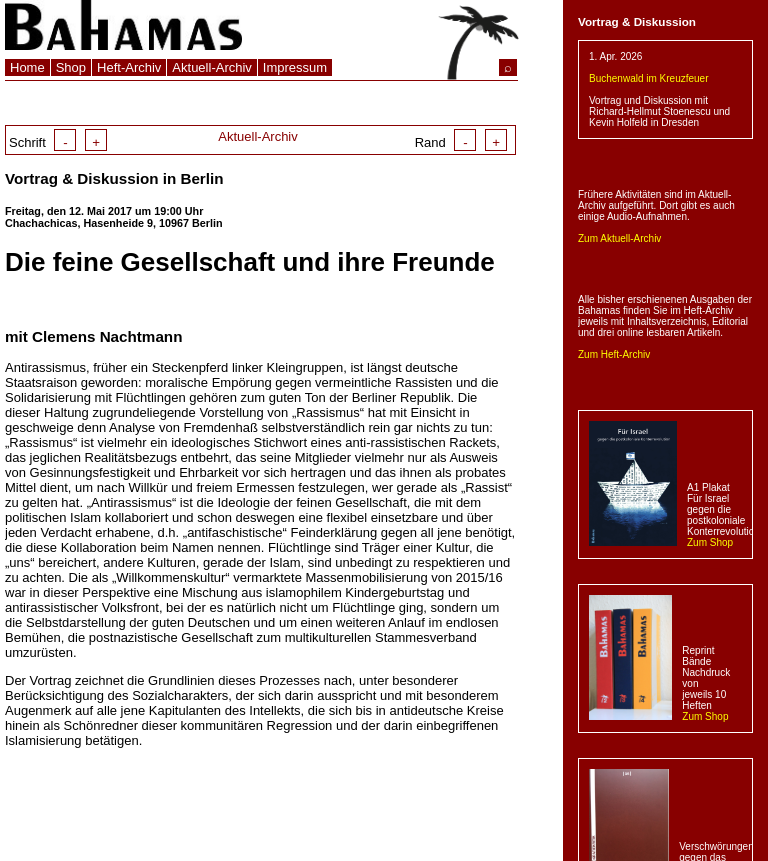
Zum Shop (710, 542)
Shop (71, 67)
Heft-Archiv (129, 67)
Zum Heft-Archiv (614, 354)
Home (27, 67)
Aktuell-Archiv (211, 67)
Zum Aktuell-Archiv (619, 238)
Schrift (58, 142)
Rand (461, 142)
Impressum (295, 67)
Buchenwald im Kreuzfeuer (649, 78)
